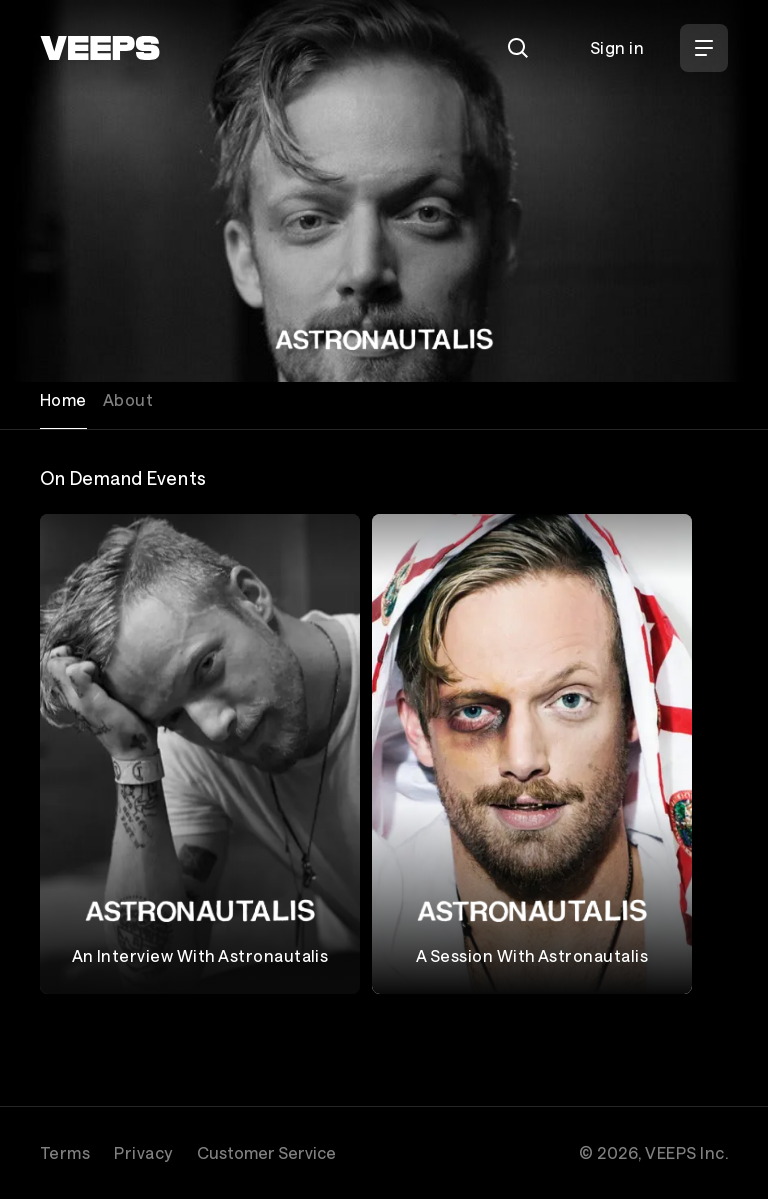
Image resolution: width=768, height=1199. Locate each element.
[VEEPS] (100, 48)
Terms (65, 1152)
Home (63, 399)
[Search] (518, 48)
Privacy (143, 1152)
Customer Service (266, 1152)
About (128, 399)
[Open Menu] (704, 48)
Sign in (617, 47)
